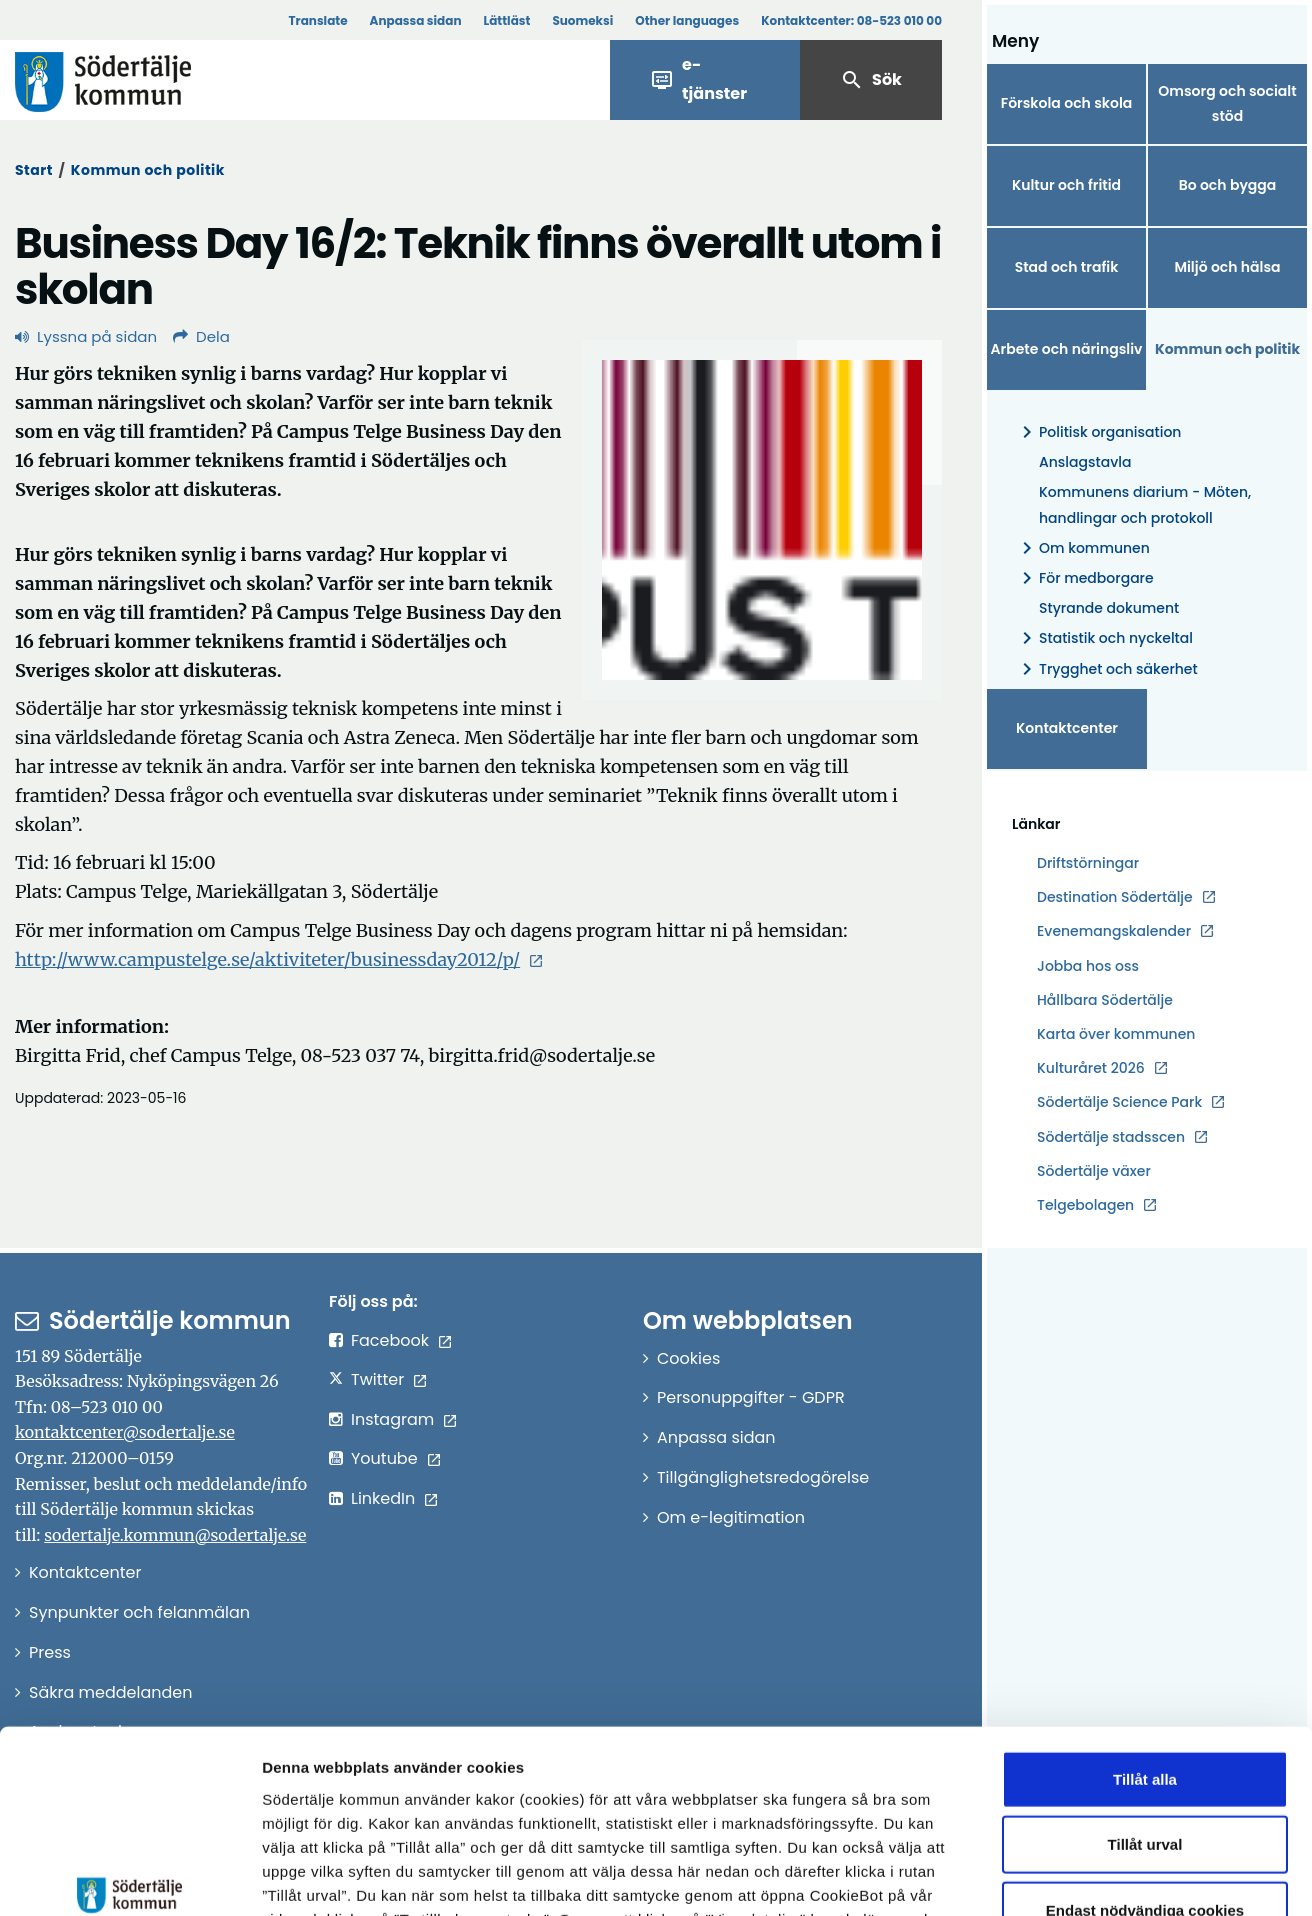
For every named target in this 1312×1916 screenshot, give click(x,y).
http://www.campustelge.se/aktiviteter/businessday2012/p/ (267, 959)
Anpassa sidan (416, 20)
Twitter (377, 1379)
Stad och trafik (1067, 267)
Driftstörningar (1088, 863)
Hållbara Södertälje (1105, 1000)
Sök (871, 80)
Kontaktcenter (1067, 728)
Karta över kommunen (1116, 1034)
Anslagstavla (1085, 462)
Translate (317, 20)
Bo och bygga (1228, 185)
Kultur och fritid (1066, 185)
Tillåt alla (1145, 1631)
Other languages (687, 20)
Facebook (390, 1340)
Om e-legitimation (731, 1517)
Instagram (392, 1419)
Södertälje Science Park (1119, 1102)
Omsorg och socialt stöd (1227, 103)
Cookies (688, 1358)
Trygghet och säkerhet (1106, 669)
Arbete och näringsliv (1067, 349)
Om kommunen (1082, 548)
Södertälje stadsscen (1111, 1137)
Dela (201, 336)
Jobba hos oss (1088, 966)
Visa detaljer (1095, 1876)
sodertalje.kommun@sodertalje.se (175, 1535)
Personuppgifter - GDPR (751, 1397)
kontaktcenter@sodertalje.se (125, 1432)
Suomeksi (582, 20)
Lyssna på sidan (86, 336)
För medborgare (1084, 578)
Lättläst (507, 20)
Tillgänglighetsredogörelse (763, 1477)
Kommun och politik (148, 170)
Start (34, 170)
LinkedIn (383, 1498)
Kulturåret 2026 (1091, 1068)
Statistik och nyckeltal (1104, 638)
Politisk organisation (1098, 432)
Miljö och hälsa (1227, 267)
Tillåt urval (1145, 1697)
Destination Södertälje (1115, 897)
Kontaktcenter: (851, 20)
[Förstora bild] (762, 520)
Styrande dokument (1109, 608)
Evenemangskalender (1114, 931)
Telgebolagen (1085, 1205)
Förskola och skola (1067, 103)
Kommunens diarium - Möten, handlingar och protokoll (1145, 504)
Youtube (384, 1458)
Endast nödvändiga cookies (1145, 1762)
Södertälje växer (1094, 1171)
